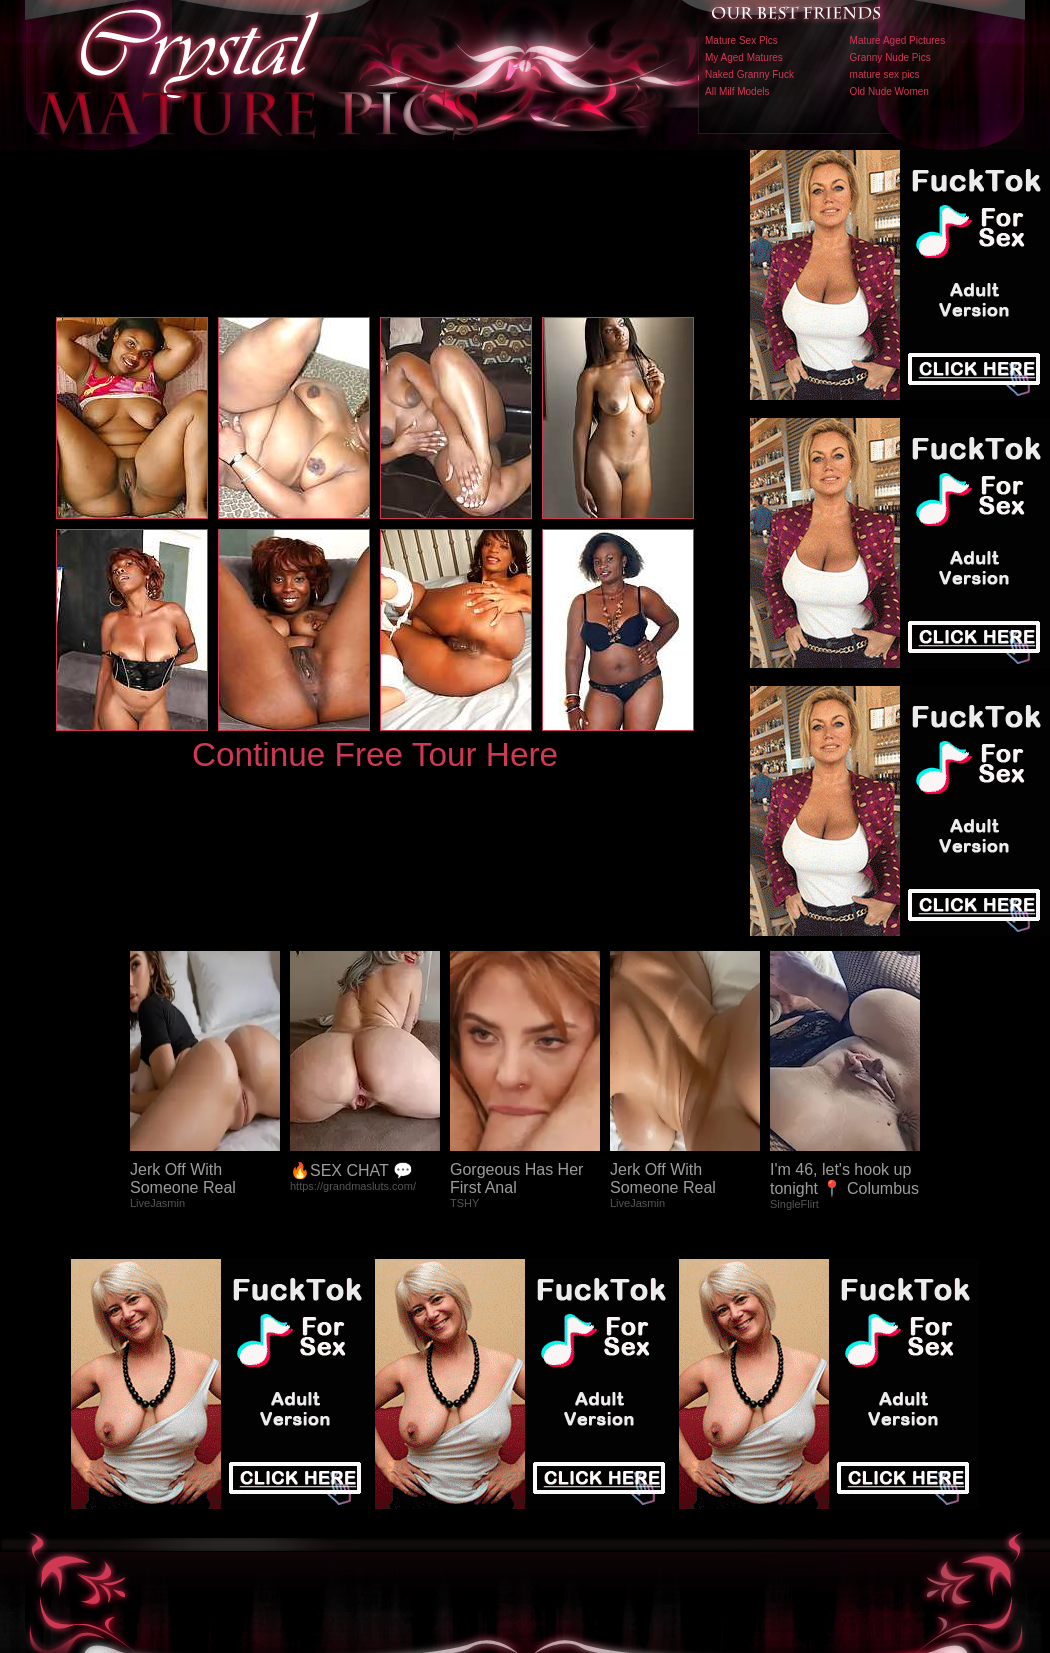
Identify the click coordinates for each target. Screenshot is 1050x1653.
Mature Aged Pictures (898, 40)
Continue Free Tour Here (375, 754)
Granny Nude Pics (890, 57)
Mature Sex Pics (741, 40)
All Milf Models (737, 91)
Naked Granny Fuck (749, 74)
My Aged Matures (744, 57)
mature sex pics (885, 74)
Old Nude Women (889, 91)
